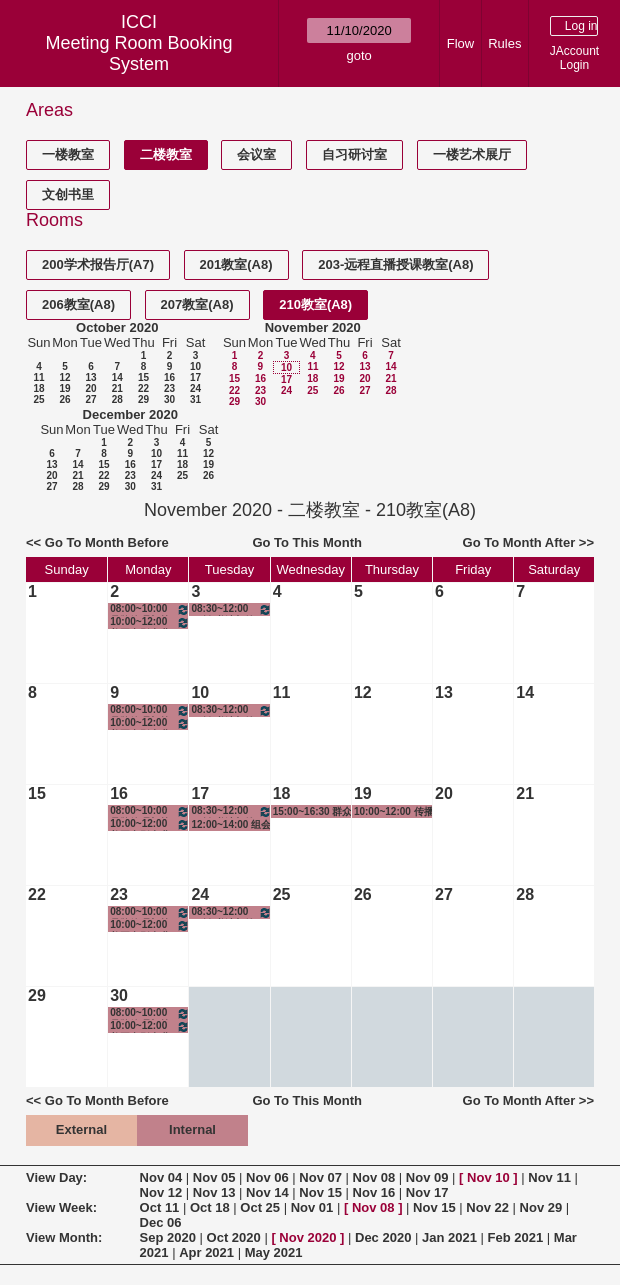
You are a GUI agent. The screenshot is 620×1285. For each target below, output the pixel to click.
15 (143, 377)
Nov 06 (267, 1177)
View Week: (61, 1207)
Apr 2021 (206, 1252)
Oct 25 (260, 1207)
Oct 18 (210, 1207)
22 (143, 388)
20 (90, 388)
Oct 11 (160, 1207)
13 (90, 377)
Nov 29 (541, 1207)
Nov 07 (320, 1177)
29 (143, 399)
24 (195, 388)
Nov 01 (312, 1207)
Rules (504, 43)
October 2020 (117, 327)
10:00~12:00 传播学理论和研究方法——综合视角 (394, 812)
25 (38, 399)
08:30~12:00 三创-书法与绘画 (231, 609)
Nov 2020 (307, 1237)
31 (195, 399)
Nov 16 (374, 1192)
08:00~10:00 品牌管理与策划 (150, 609)
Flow (460, 43)
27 (90, 399)
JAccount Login (574, 58)
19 (64, 388)
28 (117, 399)
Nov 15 (320, 1192)
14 (117, 377)
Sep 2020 (168, 1237)
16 (169, 377)
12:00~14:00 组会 (231, 824)
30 (169, 399)
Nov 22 (487, 1207)
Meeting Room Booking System (138, 53)
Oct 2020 (234, 1237)
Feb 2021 (516, 1237)
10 (195, 366)
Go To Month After (519, 542)
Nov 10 (488, 1177)
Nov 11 (549, 1177)
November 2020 (313, 327)
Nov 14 (267, 1192)
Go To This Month (307, 542)
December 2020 (130, 414)
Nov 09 (427, 1177)
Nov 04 (161, 1177)
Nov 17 (427, 1192)
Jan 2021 (449, 1237)
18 (38, 388)
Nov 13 (214, 1192)
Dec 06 (161, 1222)
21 (117, 388)
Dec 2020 (383, 1237)
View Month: (64, 1237)
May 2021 (274, 1252)
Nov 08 (374, 1177)
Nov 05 (214, 1177)
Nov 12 (161, 1192)
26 (64, 399)
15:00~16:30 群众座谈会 (313, 812)
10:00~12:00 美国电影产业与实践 (150, 622)
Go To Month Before (107, 542)
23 (169, 388)
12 (64, 377)
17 (195, 377)
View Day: (56, 1177)
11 (38, 377)
